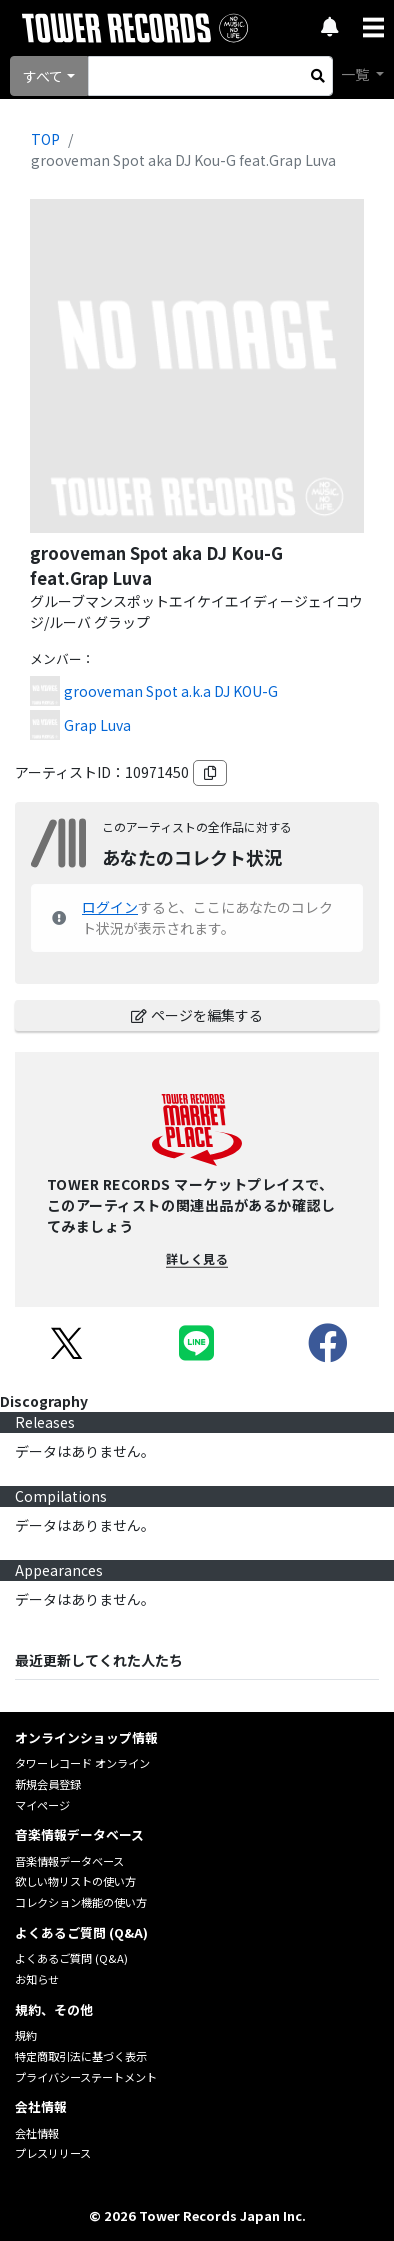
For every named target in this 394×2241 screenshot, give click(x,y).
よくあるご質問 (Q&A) (71, 1958)
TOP (45, 139)
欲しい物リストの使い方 (75, 1881)
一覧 (356, 74)
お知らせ (37, 1979)
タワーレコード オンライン (82, 1763)
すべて (43, 76)
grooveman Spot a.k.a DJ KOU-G (171, 691)
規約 (26, 2035)
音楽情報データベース (69, 1861)
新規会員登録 (48, 1784)
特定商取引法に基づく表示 (81, 2056)
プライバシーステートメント (86, 2077)
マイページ (42, 1805)
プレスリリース (53, 2153)
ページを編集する (197, 1015)
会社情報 (37, 2133)
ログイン (110, 907)
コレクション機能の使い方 (81, 1902)
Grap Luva (97, 725)
